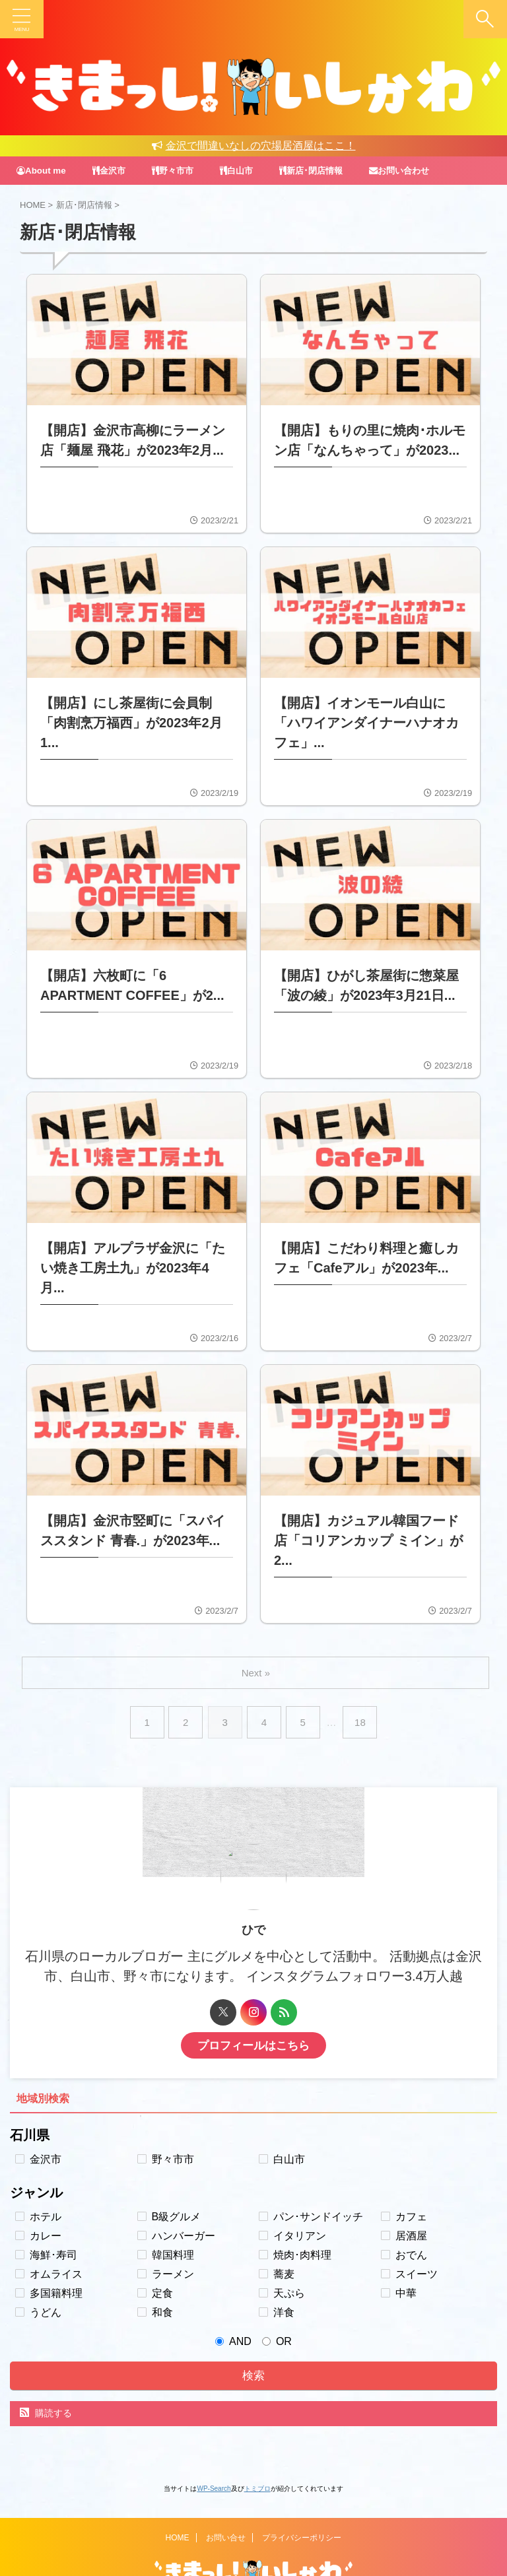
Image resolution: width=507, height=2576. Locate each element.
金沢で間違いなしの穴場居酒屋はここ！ (254, 145)
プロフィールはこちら (253, 2011)
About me (43, 170)
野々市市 (178, 170)
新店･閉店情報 (322, 170)
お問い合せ (226, 2491)
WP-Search (213, 2455)
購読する (46, 2379)
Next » (256, 1639)
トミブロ (257, 2455)
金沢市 (112, 170)
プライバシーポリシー (301, 2491)
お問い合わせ (414, 170)
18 (362, 1688)
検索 (253, 2342)
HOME (177, 2491)
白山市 (244, 170)
